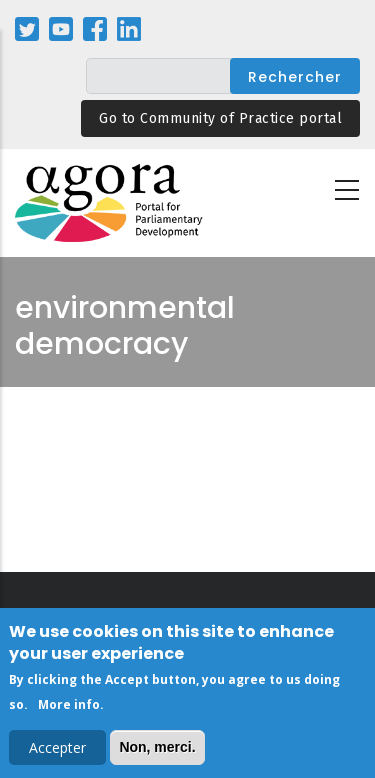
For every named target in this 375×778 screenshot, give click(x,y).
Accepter (57, 751)
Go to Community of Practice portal (220, 118)
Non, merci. (157, 751)
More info (69, 708)
